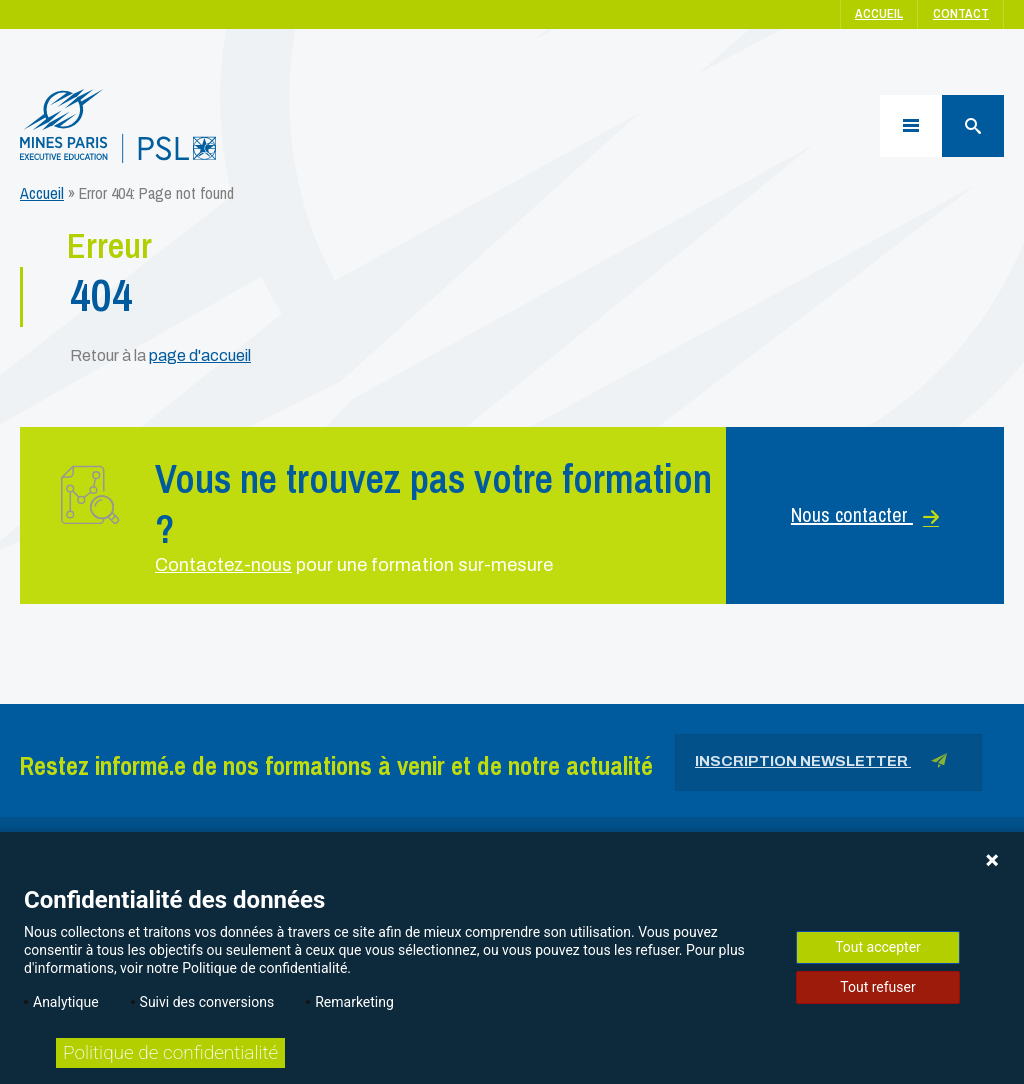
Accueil (879, 13)
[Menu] (911, 126)
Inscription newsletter (821, 764)
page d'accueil (200, 355)
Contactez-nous (223, 565)
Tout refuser (877, 987)
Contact (961, 13)
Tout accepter (878, 947)
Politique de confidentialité (170, 1052)
